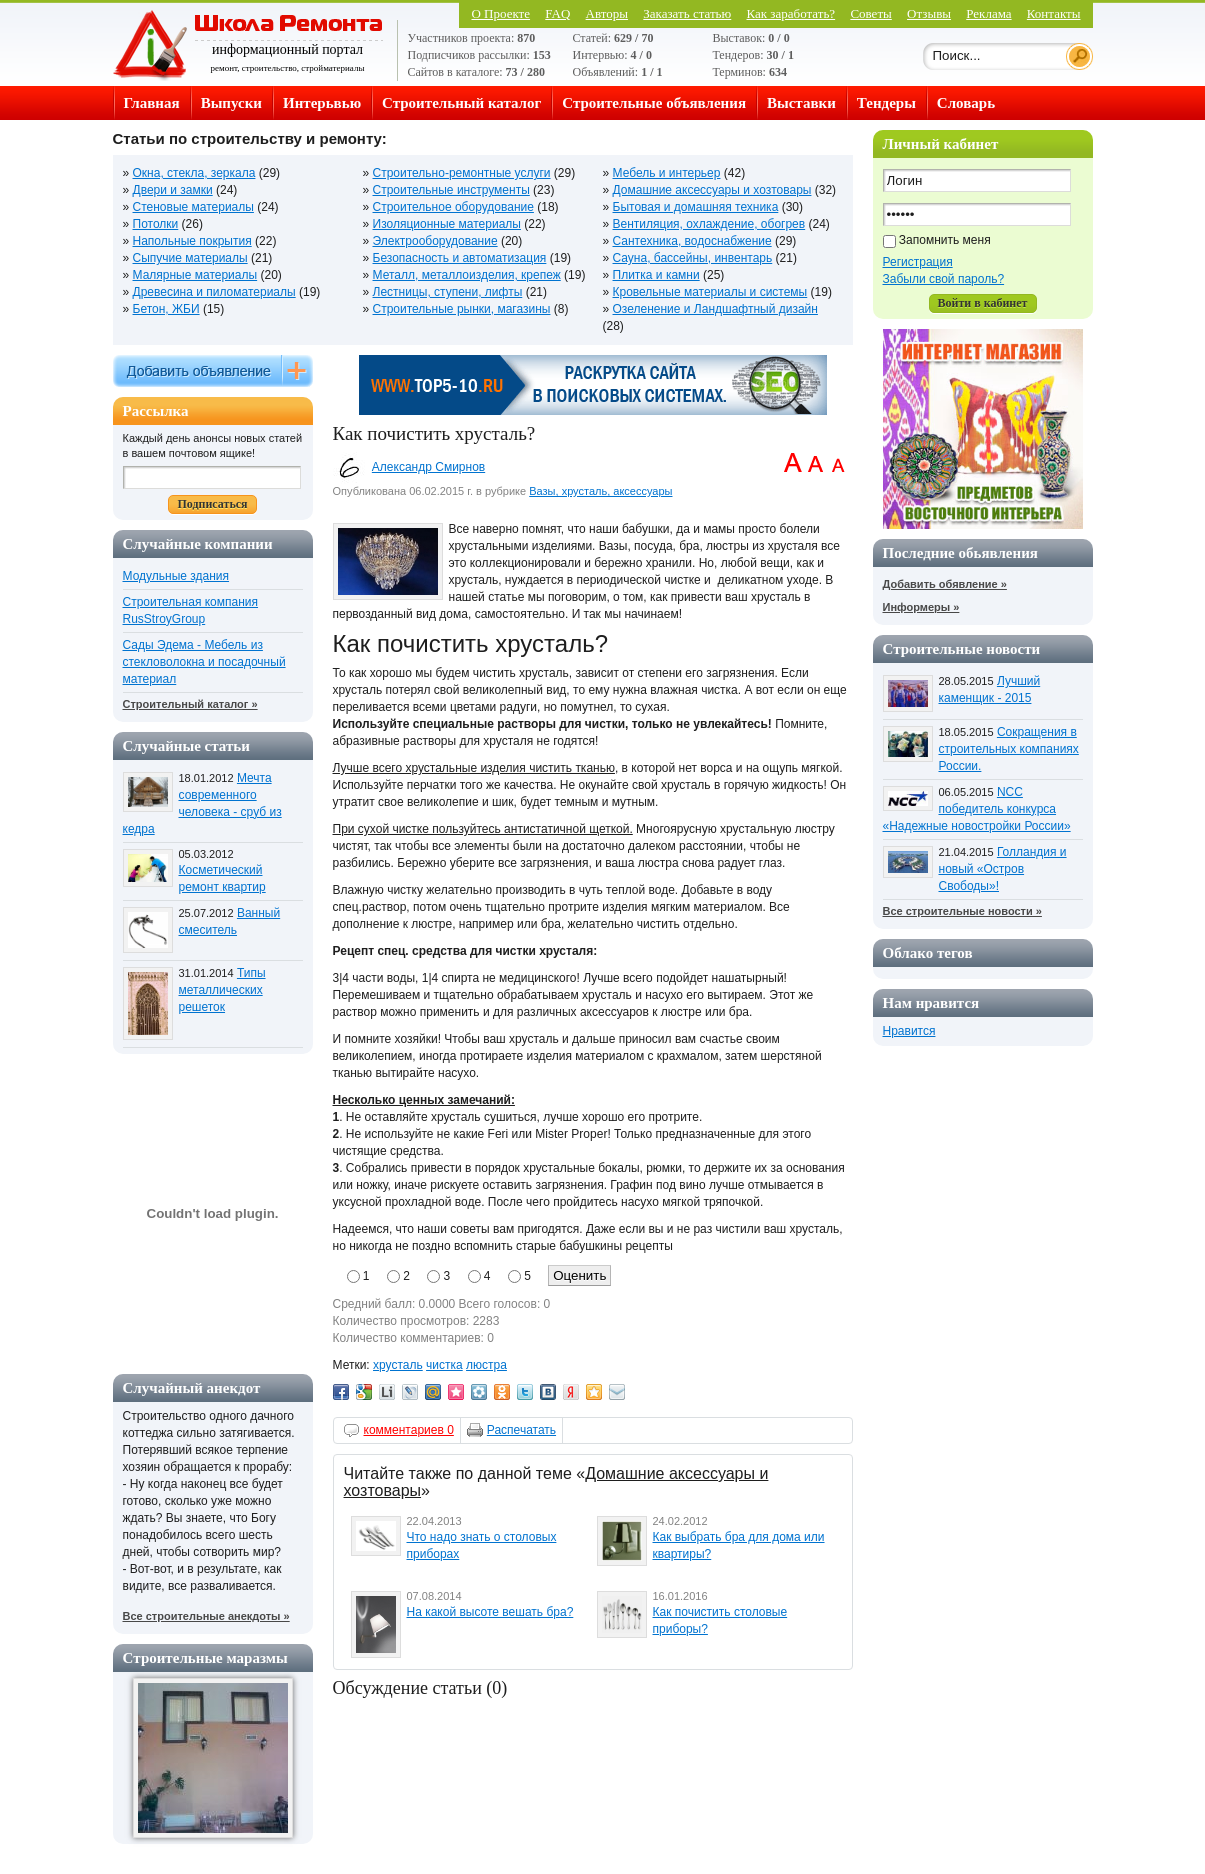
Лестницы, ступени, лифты (448, 292)
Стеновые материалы (193, 207)
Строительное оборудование (453, 207)
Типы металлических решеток (222, 990)
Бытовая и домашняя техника (696, 207)
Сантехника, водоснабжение (692, 241)
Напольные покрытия (192, 241)
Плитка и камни (656, 275)
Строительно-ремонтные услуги (462, 173)
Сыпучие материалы (190, 258)
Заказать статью (687, 13)
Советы (870, 13)
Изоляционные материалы (447, 224)
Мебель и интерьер (667, 173)
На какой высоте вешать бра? (490, 1612)
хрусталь (398, 1365)
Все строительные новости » (962, 911)
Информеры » (921, 607)
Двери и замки (173, 190)
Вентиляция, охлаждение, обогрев (709, 224)
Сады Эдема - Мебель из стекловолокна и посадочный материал (204, 662)
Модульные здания (176, 576)
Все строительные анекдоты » (206, 1616)
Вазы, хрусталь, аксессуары (600, 491)
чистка (444, 1365)
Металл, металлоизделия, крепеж (467, 275)
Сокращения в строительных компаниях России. (1009, 749)
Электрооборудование (435, 241)
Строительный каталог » (190, 704)
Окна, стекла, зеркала (194, 173)
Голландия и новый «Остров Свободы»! (1003, 869)
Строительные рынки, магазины (462, 309)
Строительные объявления (654, 103)
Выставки (801, 103)
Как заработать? (791, 13)
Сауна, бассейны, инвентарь (693, 258)
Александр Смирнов (428, 467)
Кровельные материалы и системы (710, 292)
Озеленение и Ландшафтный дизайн (715, 309)
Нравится (909, 1031)
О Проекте (500, 13)
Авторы (607, 13)
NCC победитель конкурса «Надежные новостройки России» (977, 809)
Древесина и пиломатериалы (214, 292)
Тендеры (886, 103)
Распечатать (521, 1430)
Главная (152, 103)
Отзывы (929, 13)
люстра (486, 1365)
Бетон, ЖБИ (166, 309)
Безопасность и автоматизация (460, 258)
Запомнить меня (945, 240)
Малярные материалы (195, 275)
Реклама (988, 13)
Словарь (966, 103)
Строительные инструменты (451, 190)
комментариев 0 (409, 1430)
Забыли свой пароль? (944, 279)
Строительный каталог (461, 103)
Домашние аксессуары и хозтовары (712, 190)
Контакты (1054, 13)
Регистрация (918, 262)
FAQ (557, 13)
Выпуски (231, 103)
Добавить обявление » (945, 584)
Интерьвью (322, 103)
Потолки (156, 224)
